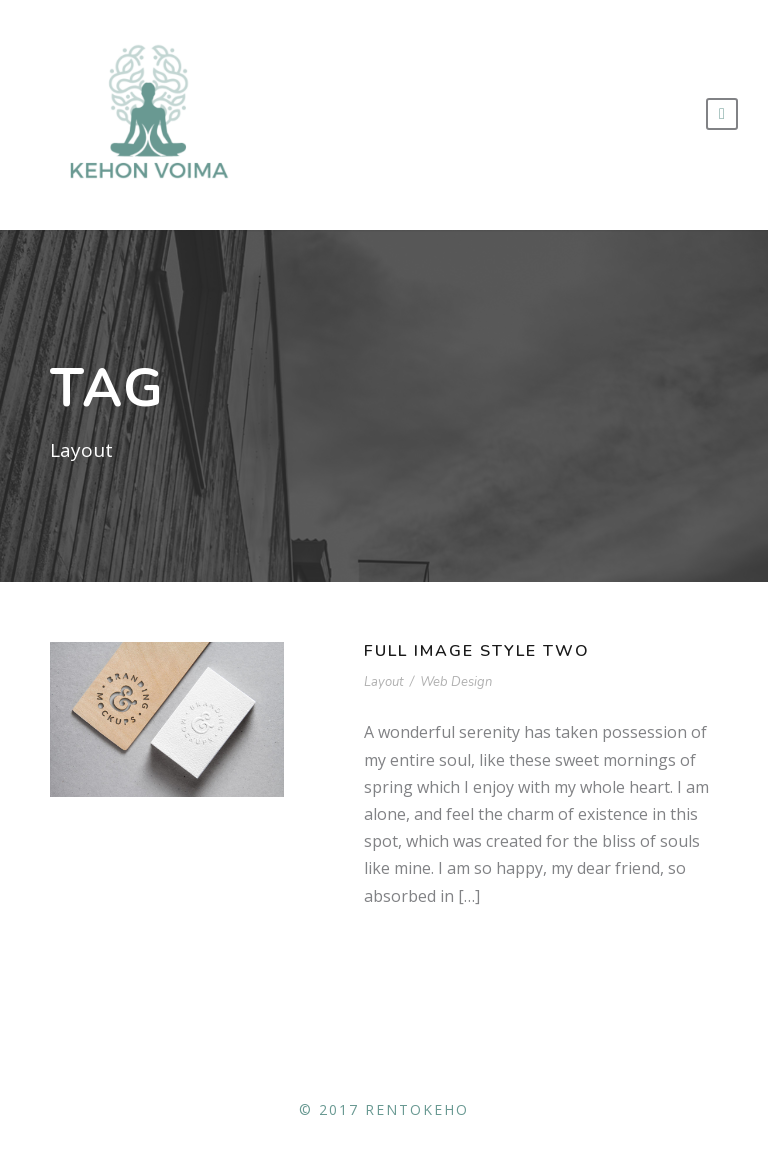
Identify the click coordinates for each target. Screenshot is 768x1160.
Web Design (456, 682)
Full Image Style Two (477, 651)
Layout (384, 682)
